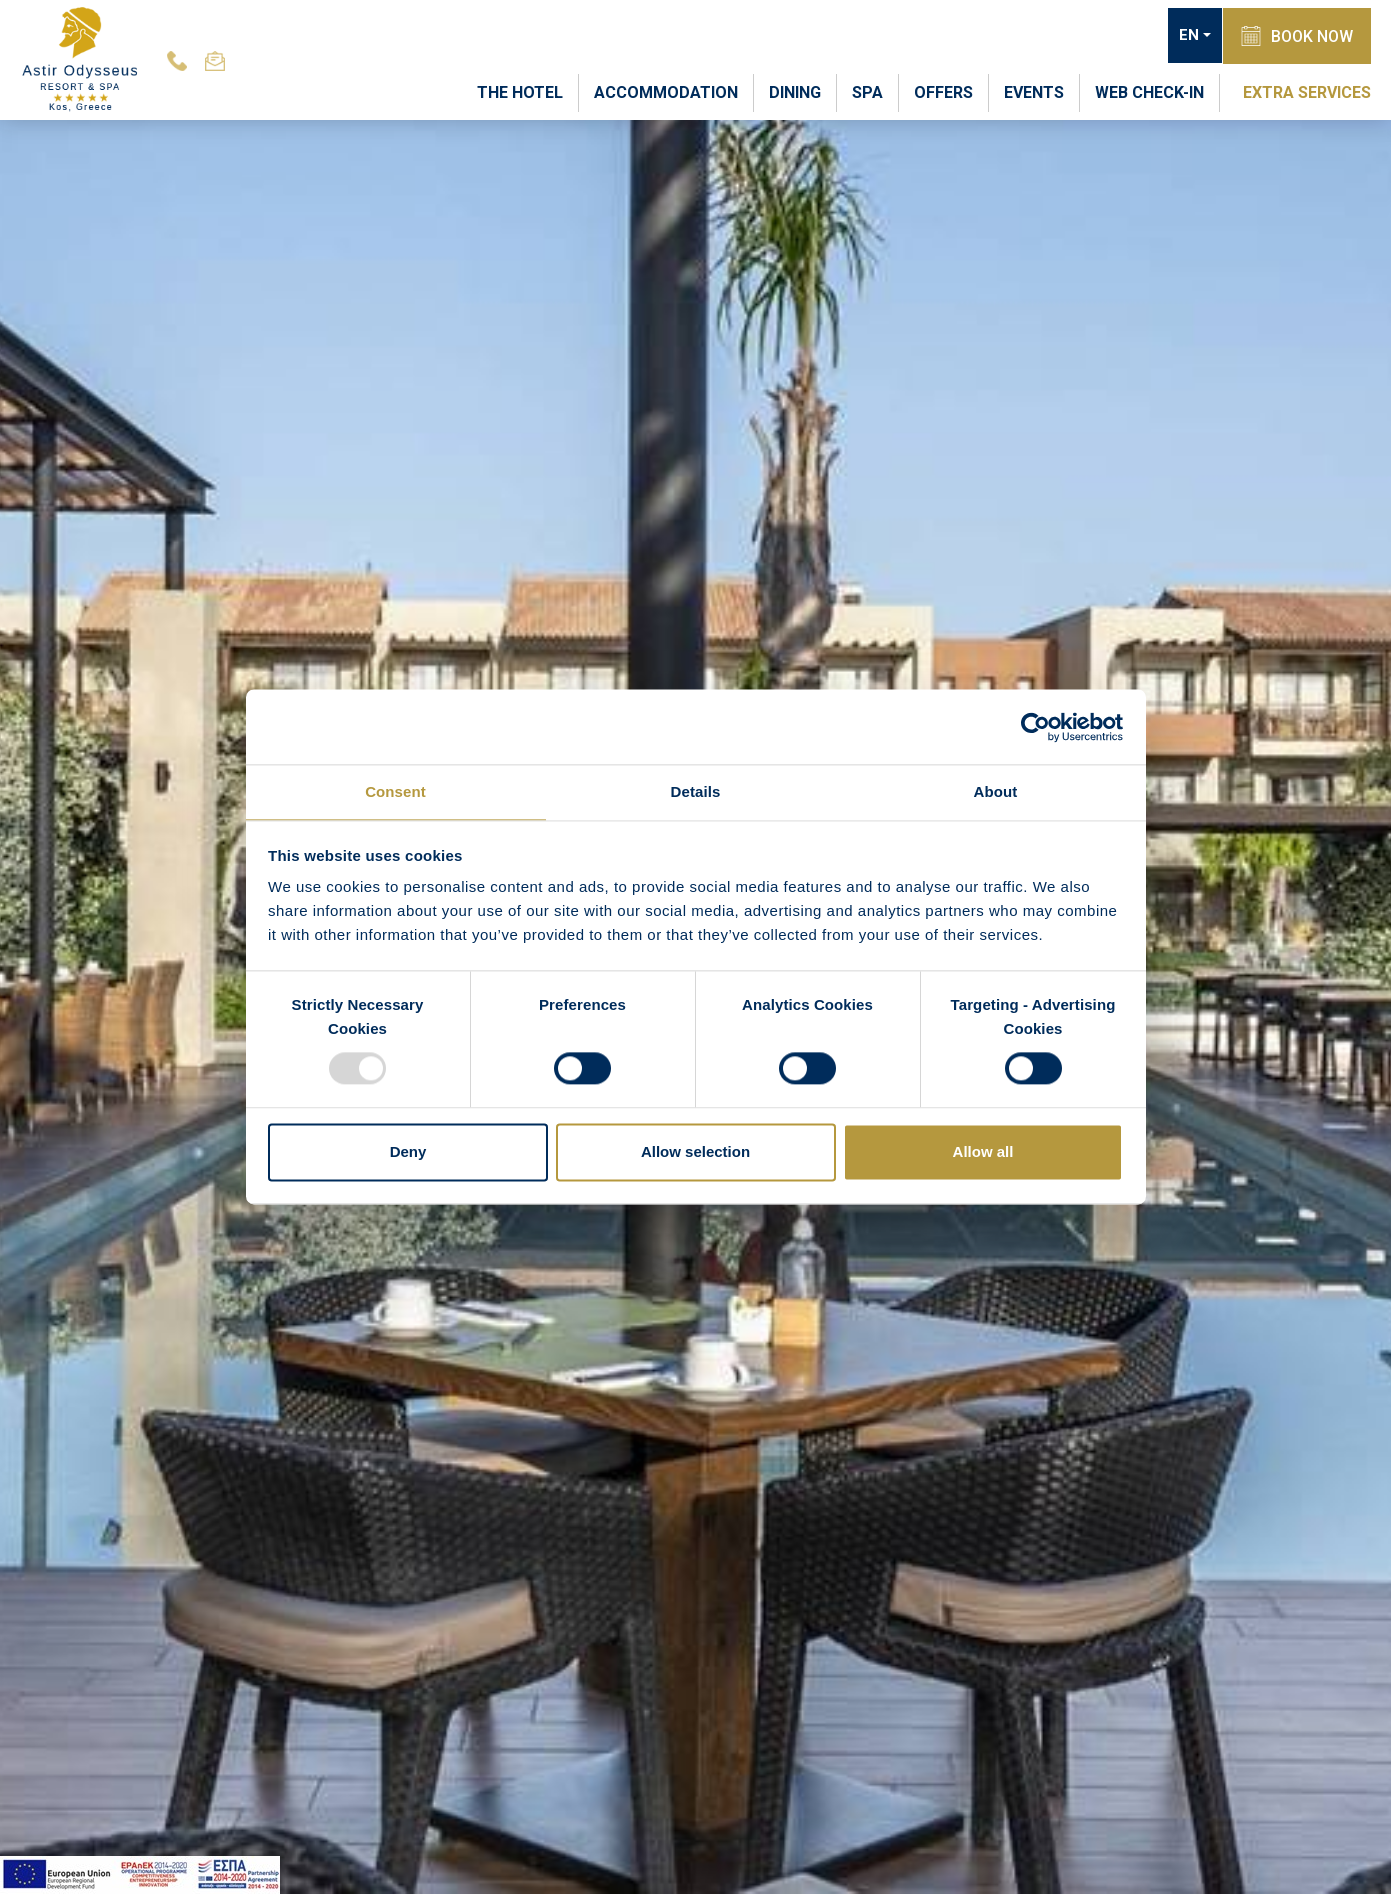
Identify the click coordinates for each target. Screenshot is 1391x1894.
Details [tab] (696, 790)
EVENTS (1034, 91)
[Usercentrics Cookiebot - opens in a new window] (1035, 726)
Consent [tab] (395, 790)
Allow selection (695, 1152)
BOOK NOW (1295, 35)
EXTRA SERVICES (1307, 91)
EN (1185, 36)
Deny (408, 1152)
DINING (795, 91)
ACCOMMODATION (666, 91)
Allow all (983, 1152)
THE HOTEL (520, 91)
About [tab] (996, 790)
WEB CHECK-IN (1149, 91)
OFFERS (943, 91)
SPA (867, 91)
